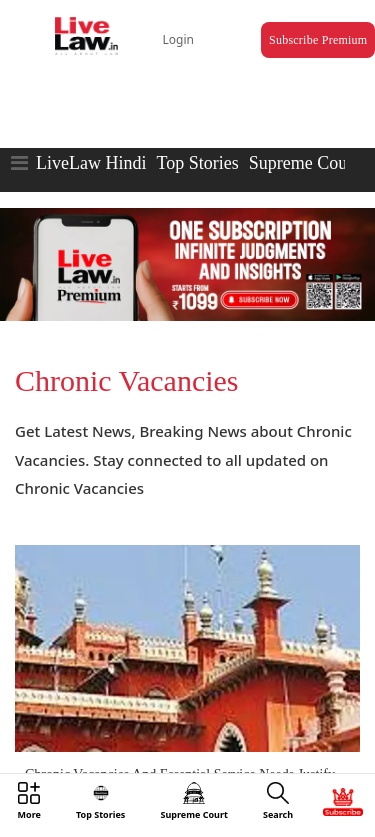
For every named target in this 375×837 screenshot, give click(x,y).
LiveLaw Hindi (91, 163)
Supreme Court (304, 163)
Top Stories (197, 163)
